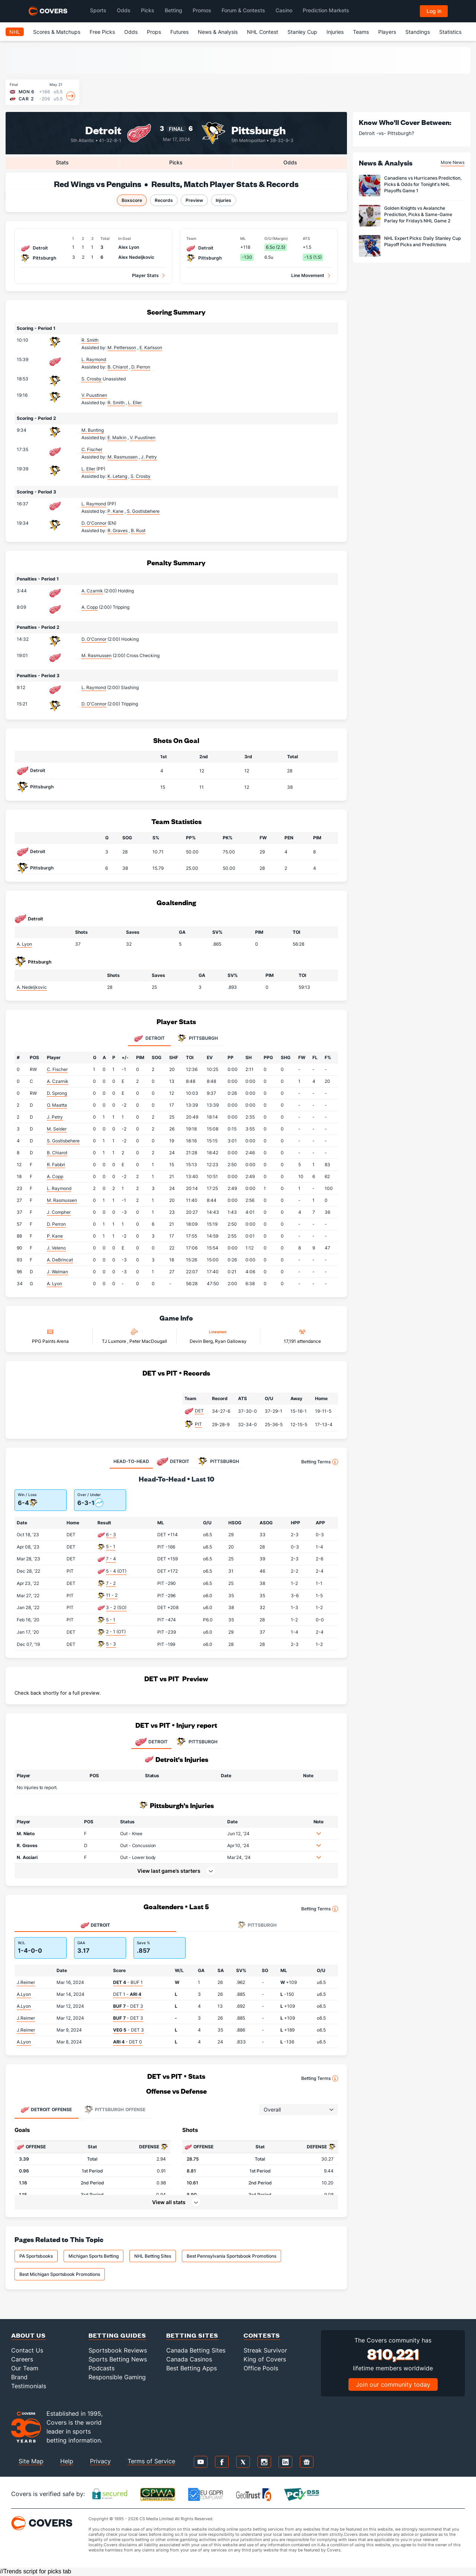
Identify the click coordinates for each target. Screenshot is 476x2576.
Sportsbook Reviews (118, 2350)
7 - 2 (111, 1583)
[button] (318, 1833)
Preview (194, 200)
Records (164, 200)
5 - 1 (110, 1546)
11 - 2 (112, 1595)
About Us (28, 2335)
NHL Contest (262, 32)
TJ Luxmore (114, 1341)
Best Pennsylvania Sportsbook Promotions (231, 2256)
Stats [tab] (62, 162)
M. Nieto (26, 1833)
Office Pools (261, 2368)
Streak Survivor (265, 2350)
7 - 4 (111, 1559)
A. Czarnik (92, 591)
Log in (434, 11)
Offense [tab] (46, 2109)
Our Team (24, 2368)
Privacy (100, 2461)
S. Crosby (91, 379)
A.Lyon (24, 1994)
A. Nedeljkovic (32, 987)
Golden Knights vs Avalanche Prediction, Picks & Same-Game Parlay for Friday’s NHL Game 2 (418, 214)
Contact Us (27, 2350)
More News (452, 162)
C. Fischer (91, 449)
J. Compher (59, 1212)
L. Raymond (93, 359)
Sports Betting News (118, 2359)
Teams (361, 32)
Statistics (450, 32)
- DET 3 (128, 2006)
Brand (19, 2377)
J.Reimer (26, 1982)
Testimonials (28, 2386)
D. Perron (56, 1224)
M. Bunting (92, 430)
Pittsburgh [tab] (197, 1038)
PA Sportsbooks (36, 2256)
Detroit (103, 129)
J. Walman (57, 1271)
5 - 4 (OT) (116, 1571)
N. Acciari (27, 1857)
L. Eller (88, 469)
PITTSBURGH (196, 1741)
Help (66, 2461)
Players (387, 32)
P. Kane (55, 1236)
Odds (131, 32)
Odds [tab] (290, 162)
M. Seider (57, 1129)
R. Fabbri (56, 1164)
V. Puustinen (94, 395)
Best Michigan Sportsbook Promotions (59, 2274)
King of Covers (265, 2359)
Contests (262, 2335)
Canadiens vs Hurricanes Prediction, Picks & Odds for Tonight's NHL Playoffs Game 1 (422, 184)
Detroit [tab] (149, 1038)
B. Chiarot (57, 1152)
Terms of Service (151, 2461)
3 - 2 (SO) (116, 1607)
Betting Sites (192, 2335)
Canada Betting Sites (195, 2350)
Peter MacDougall (148, 1341)
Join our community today (393, 2384)
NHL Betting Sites (152, 2256)
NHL (14, 32)
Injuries (335, 32)
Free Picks (102, 32)
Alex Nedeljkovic (136, 257)
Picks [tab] (176, 162)
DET (199, 1411)
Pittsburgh (258, 129)
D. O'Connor (93, 523)
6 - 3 (111, 1534)
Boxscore (132, 200)
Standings (417, 32)
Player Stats (145, 275)
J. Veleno (56, 1248)
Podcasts (102, 2368)
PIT (198, 1424)
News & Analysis (218, 32)
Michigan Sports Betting (93, 2256)
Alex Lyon (128, 247)
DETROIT (151, 1741)
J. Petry (55, 1117)
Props (154, 32)
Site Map (31, 2461)
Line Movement (307, 275)
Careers (22, 2359)
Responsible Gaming (117, 2377)
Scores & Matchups (56, 32)
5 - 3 (111, 1644)
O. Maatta (57, 1105)
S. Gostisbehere (63, 1141)
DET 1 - (127, 1994)
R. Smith (90, 340)
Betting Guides (117, 2335)
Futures (179, 32)
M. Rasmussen (96, 655)
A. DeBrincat (60, 1260)
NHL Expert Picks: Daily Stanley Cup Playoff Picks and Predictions (422, 241)
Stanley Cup (302, 32)
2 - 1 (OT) (116, 1631)
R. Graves (27, 1845)
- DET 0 (127, 2042)
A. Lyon (24, 944)
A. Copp (89, 607)
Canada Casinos (189, 2359)
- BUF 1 (128, 1982)
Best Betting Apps (191, 2368)
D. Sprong (57, 1093)
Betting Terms (319, 1462)
